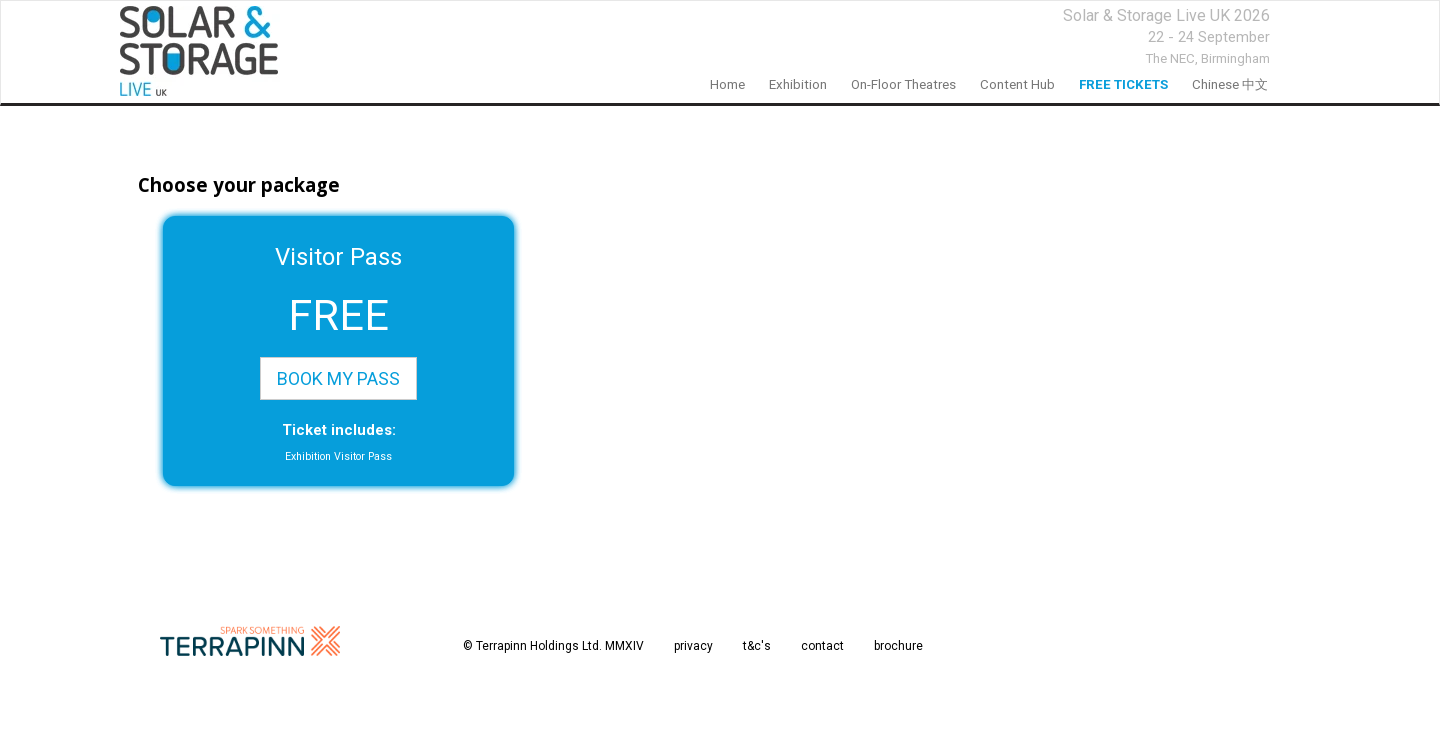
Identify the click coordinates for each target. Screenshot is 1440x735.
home (727, 84)
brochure (898, 646)
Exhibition (798, 84)
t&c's (757, 646)
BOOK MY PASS (338, 378)
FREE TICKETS (1123, 84)
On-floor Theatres (903, 84)
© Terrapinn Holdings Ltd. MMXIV (553, 646)
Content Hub (1017, 84)
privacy (693, 646)
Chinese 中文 (1230, 84)
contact (822, 646)
